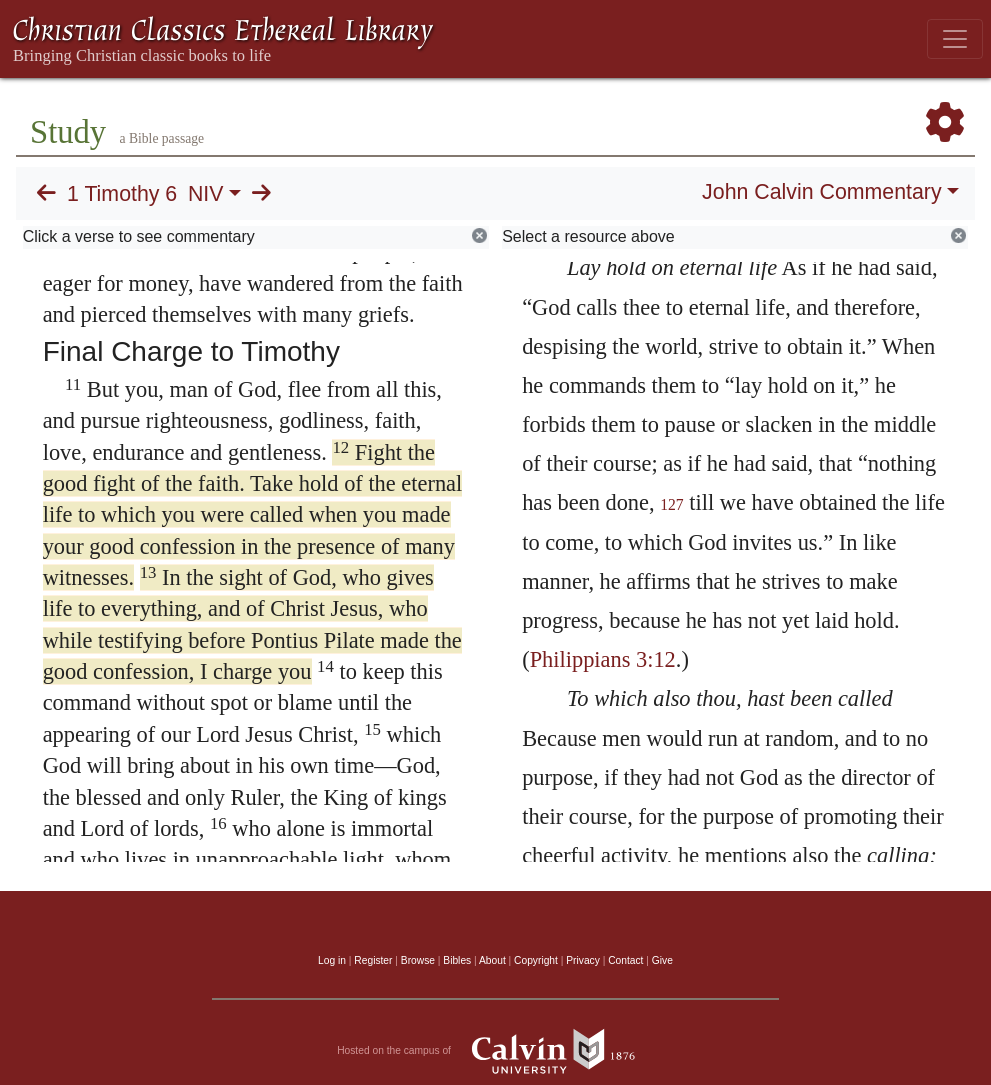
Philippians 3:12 (603, 659)
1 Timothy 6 (122, 194)
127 (672, 504)
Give (662, 960)
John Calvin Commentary (821, 192)
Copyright (536, 960)
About (492, 960)
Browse (418, 960)
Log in (332, 960)
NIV (206, 194)
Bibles (457, 960)
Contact (625, 960)
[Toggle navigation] (955, 39)
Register (373, 960)
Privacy (583, 960)
